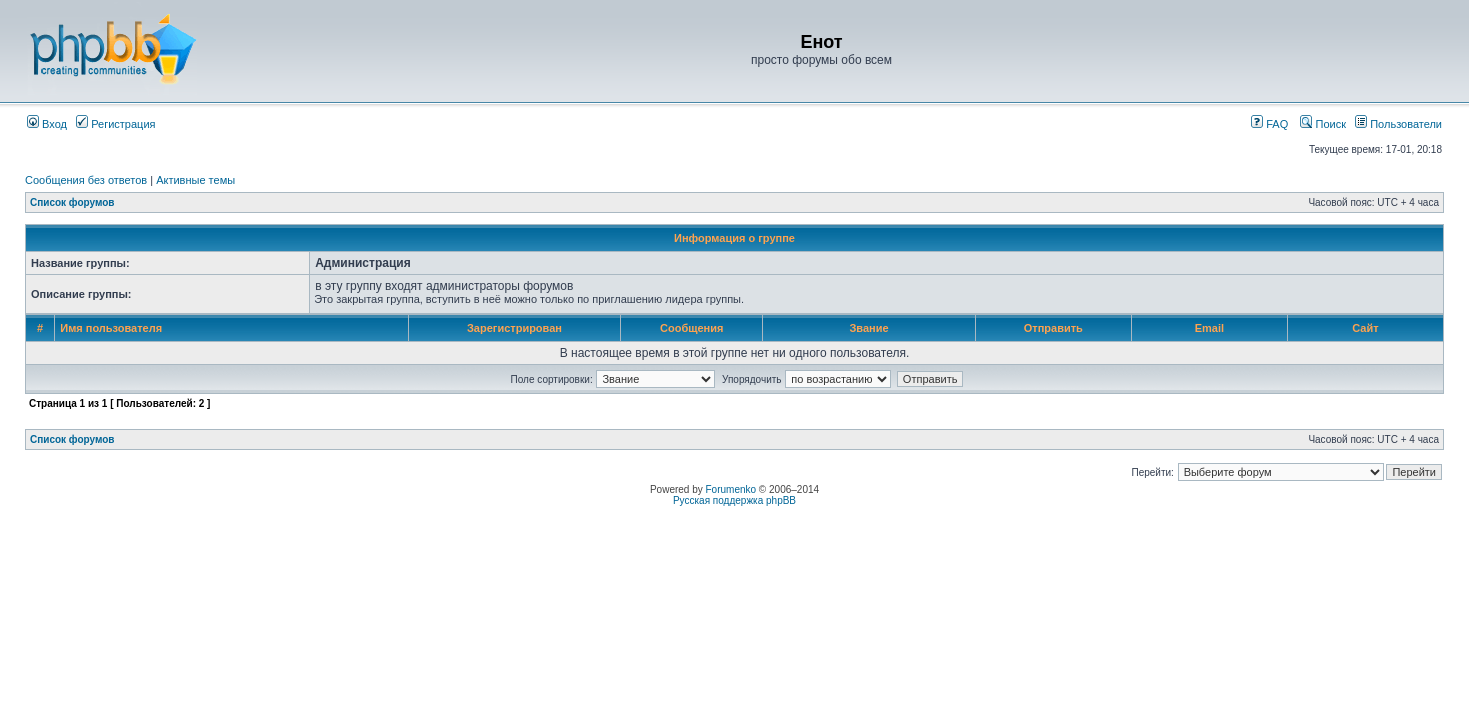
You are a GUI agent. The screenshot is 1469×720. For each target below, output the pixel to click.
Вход (47, 124)
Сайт (1365, 328)
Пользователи (1398, 124)
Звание (868, 328)
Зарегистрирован (514, 328)
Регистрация (115, 124)
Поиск (1323, 124)
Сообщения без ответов (86, 180)
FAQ (1269, 124)
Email (1209, 328)
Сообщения (691, 328)
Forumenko (731, 489)
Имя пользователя (111, 328)
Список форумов (72, 202)
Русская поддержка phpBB (734, 500)
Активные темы (195, 180)
